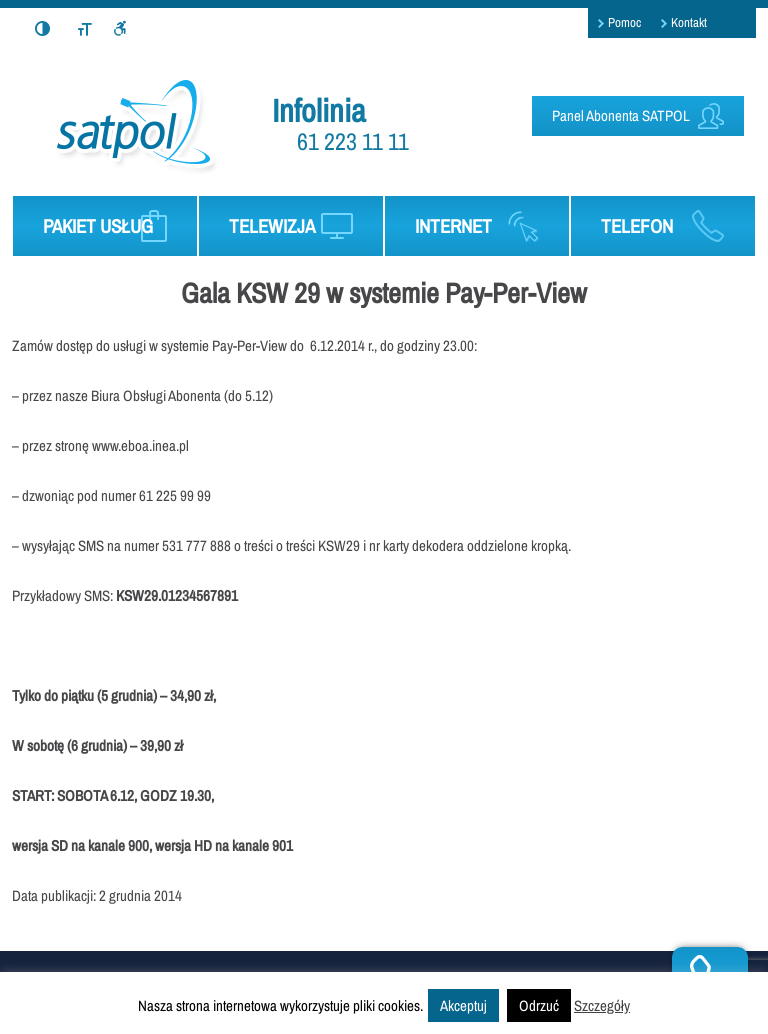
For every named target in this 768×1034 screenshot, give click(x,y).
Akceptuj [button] (463, 1005)
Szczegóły (602, 1005)
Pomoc (624, 22)
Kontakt (689, 22)
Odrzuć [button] (539, 1005)
